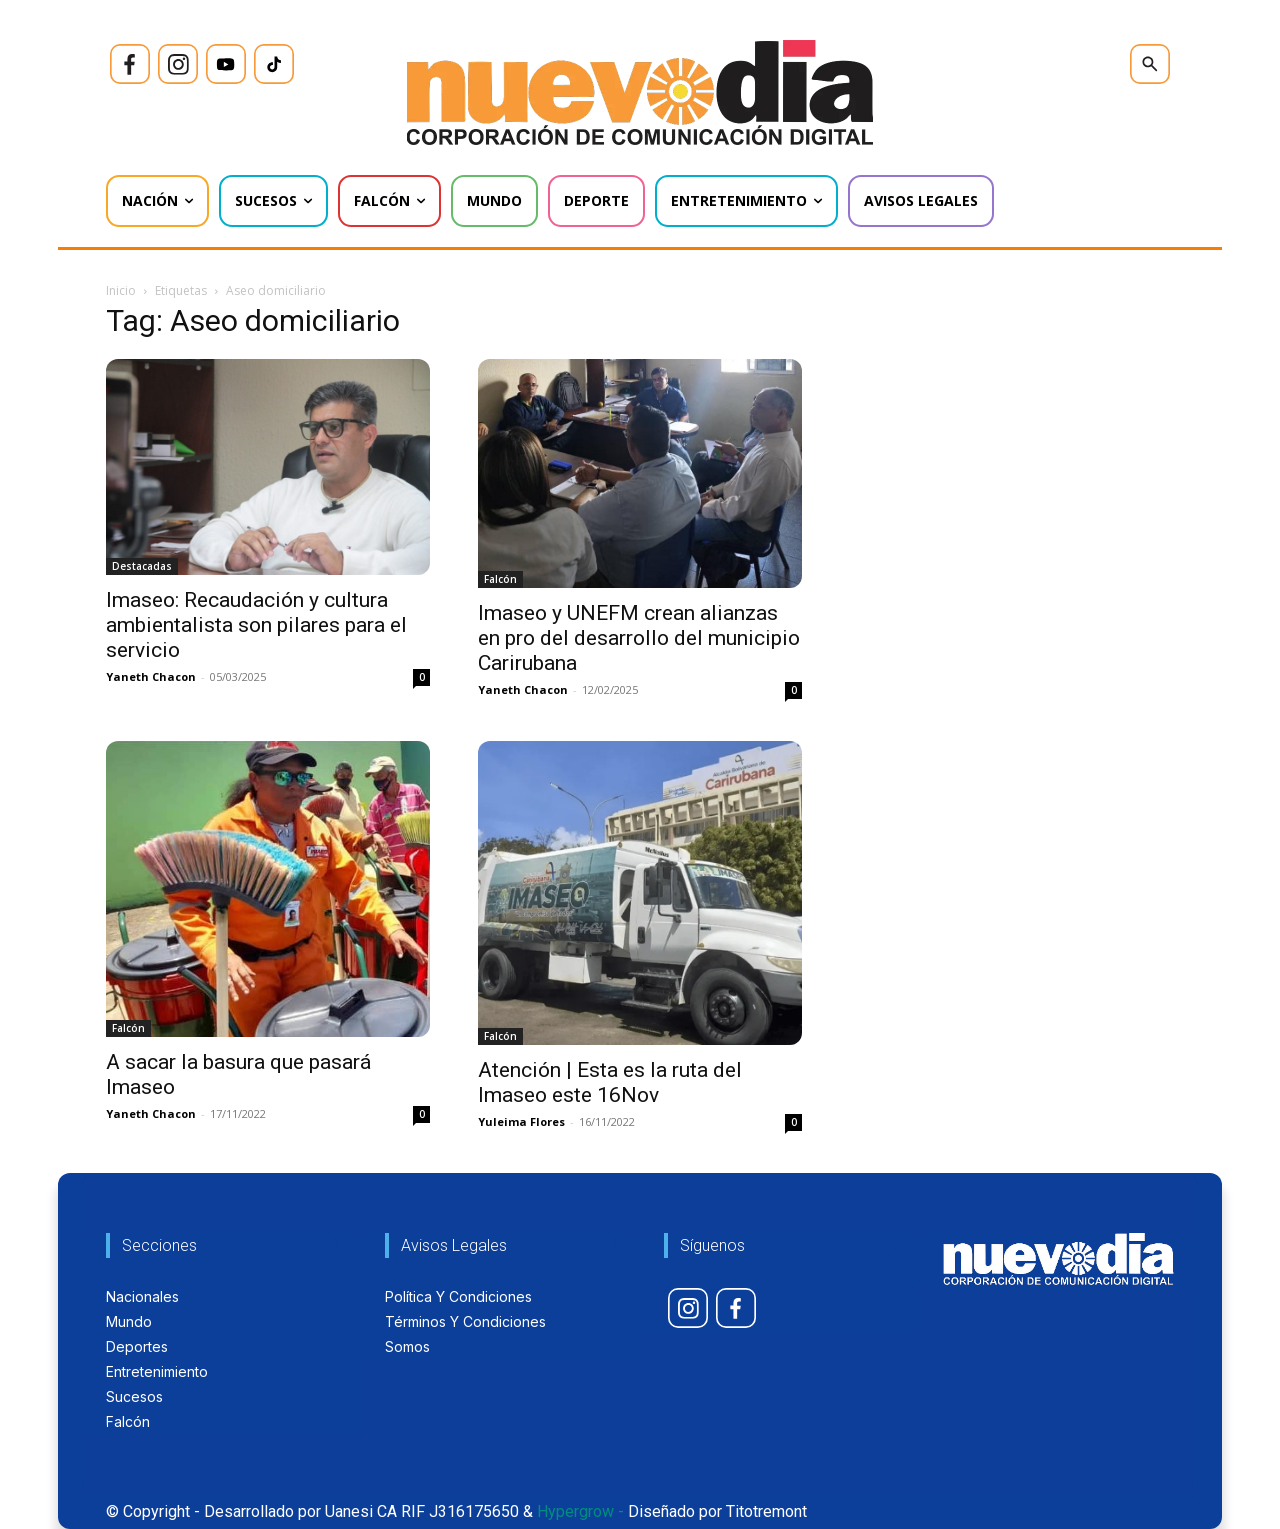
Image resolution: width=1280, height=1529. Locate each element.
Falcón (500, 579)
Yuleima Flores (521, 1121)
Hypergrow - (580, 1511)
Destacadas (142, 566)
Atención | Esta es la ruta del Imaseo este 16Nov (610, 1082)
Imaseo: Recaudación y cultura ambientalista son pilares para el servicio (256, 625)
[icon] (130, 64)
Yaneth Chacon (151, 676)
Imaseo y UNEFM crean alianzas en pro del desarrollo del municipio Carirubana (639, 638)
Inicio (121, 290)
